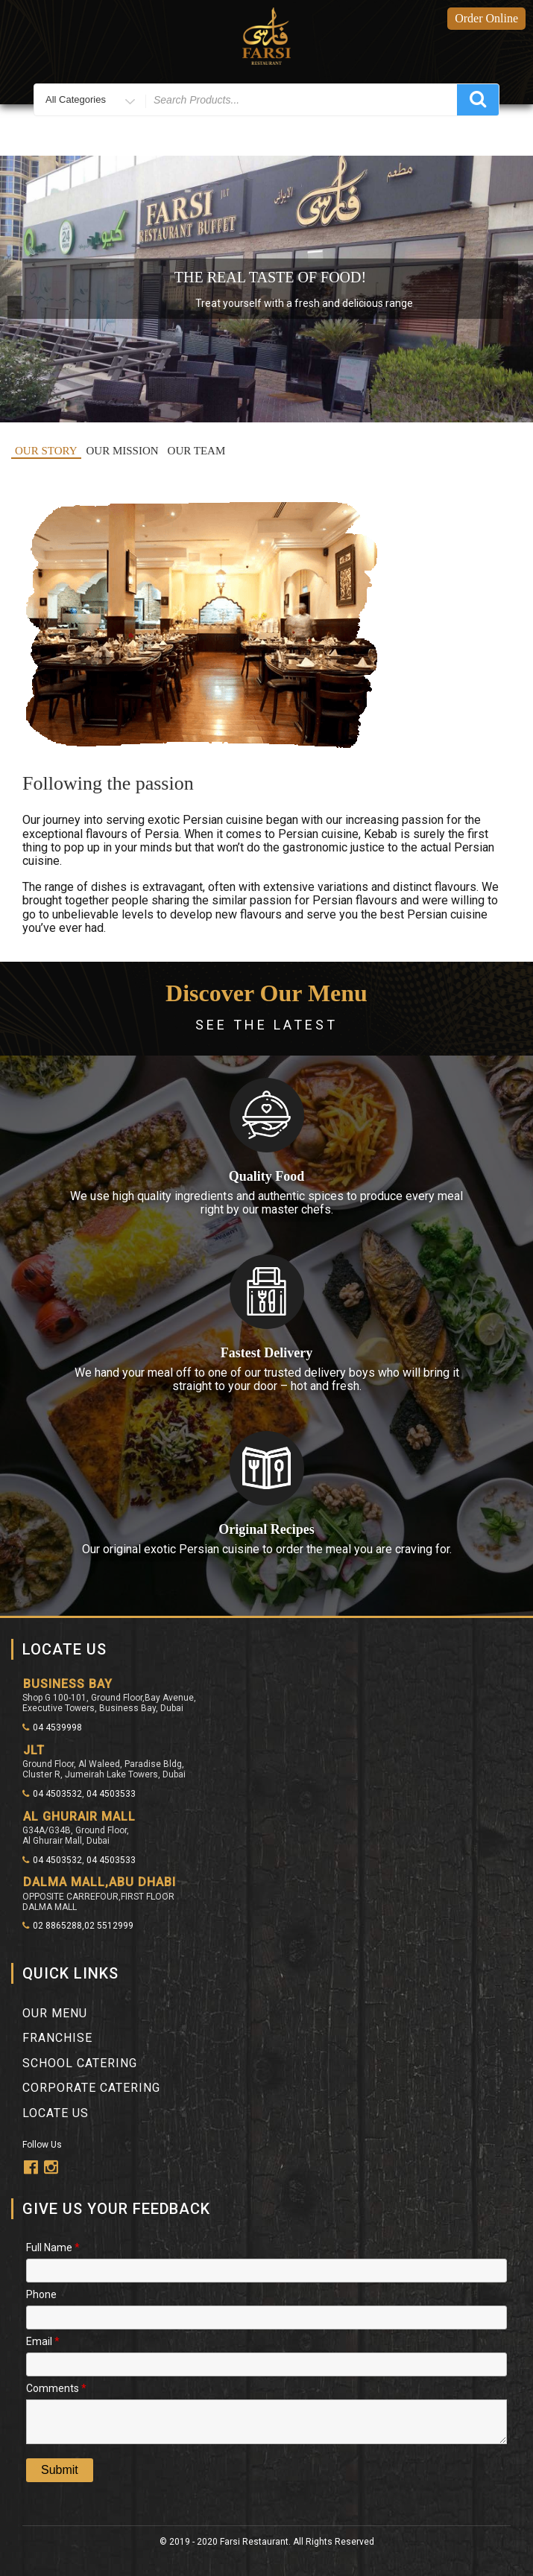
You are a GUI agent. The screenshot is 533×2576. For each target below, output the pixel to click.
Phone (41, 2293)
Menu (266, 139)
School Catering (79, 2063)
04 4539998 (52, 1727)
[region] (266, 289)
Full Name (53, 2246)
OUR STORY (46, 451)
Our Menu (54, 2013)
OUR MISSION (122, 451)
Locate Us (55, 2113)
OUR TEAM (197, 451)
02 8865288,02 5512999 (77, 1925)
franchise (57, 2038)
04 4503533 (111, 1794)
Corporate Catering (91, 2088)
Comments (56, 2387)
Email (43, 2340)
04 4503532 (52, 1794)
